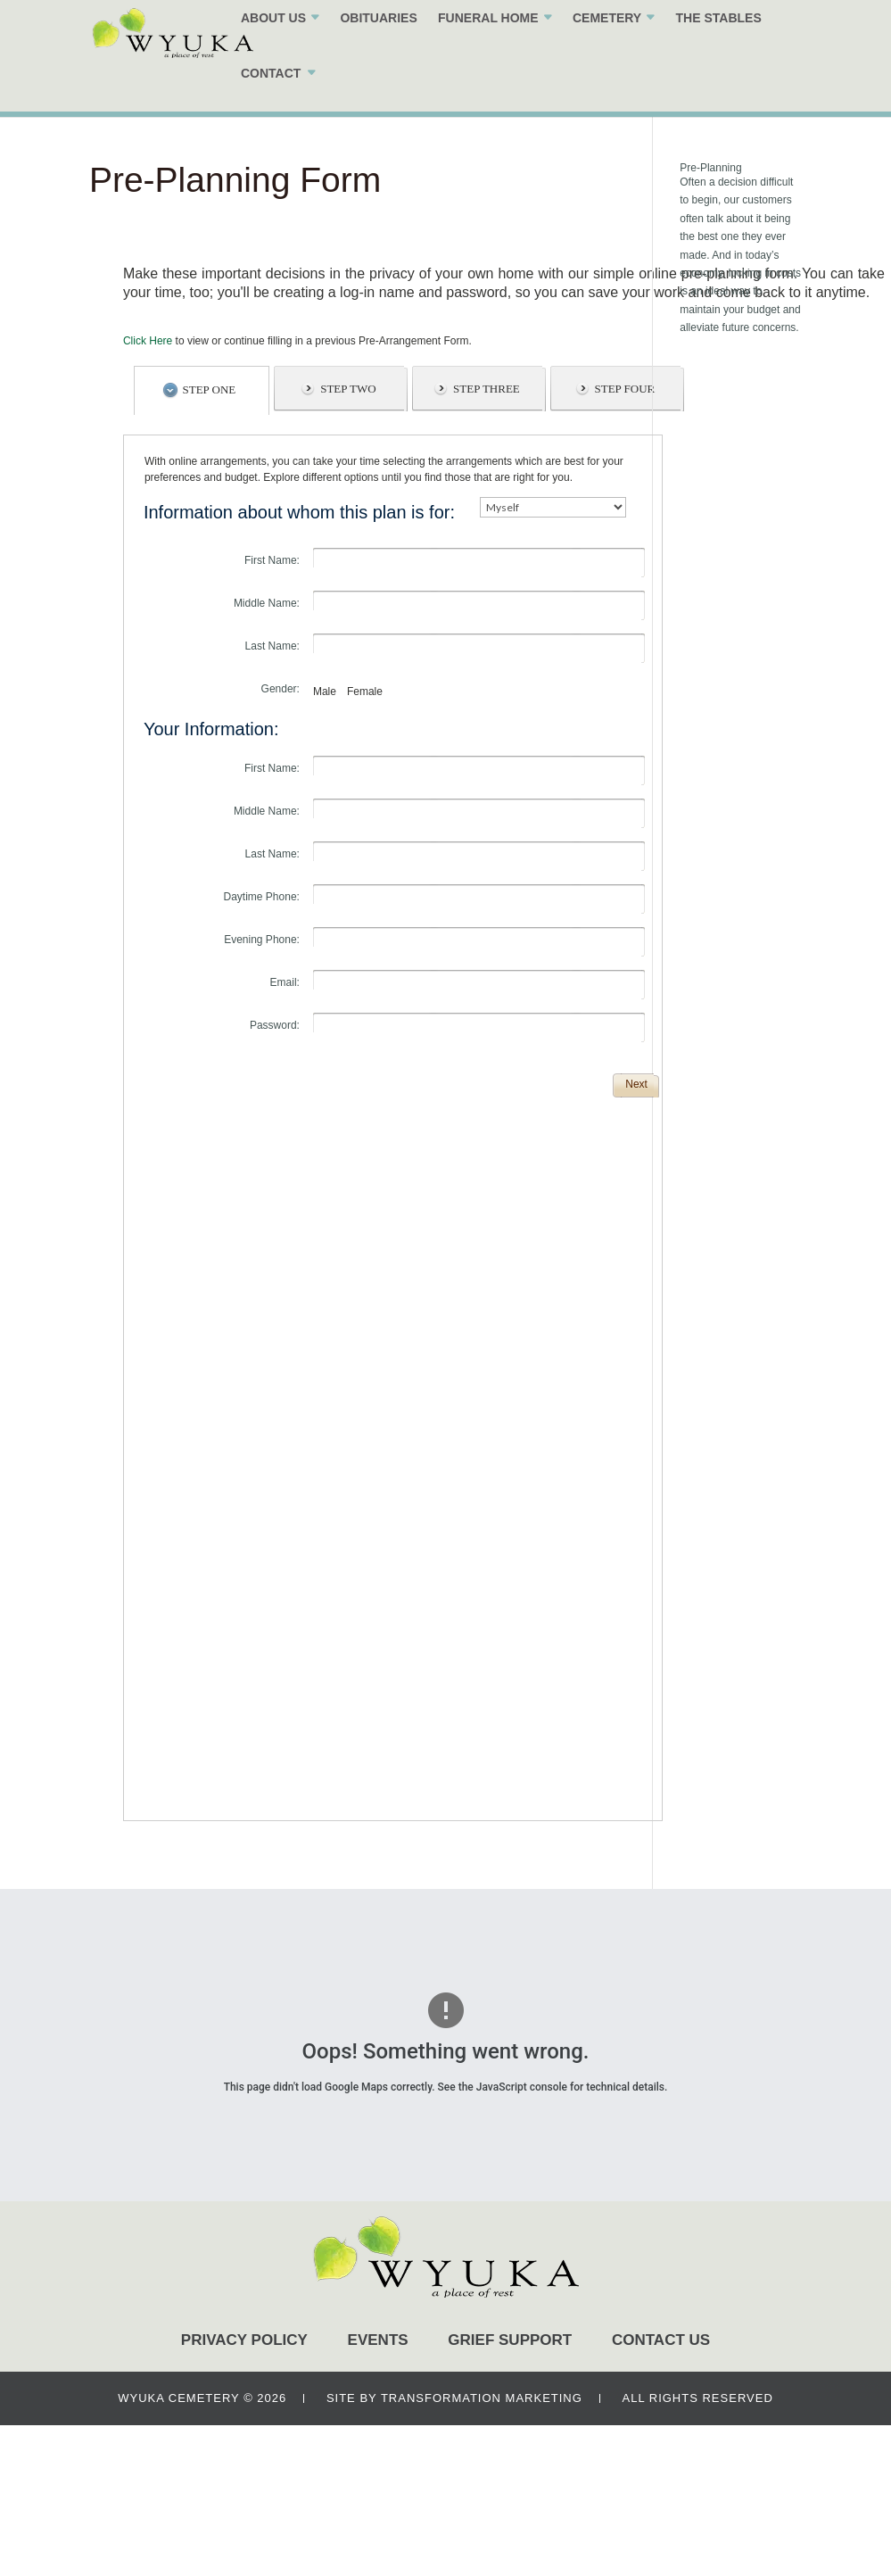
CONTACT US (661, 2340)
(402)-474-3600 (746, 23)
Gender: (280, 689)
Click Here (147, 341)
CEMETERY (582, 44)
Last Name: (272, 646)
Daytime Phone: (262, 896)
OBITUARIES (353, 44)
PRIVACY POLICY (244, 2340)
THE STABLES (693, 44)
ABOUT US (248, 44)
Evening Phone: (262, 939)
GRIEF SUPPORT (510, 2340)
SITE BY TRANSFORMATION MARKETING (454, 2398)
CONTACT (246, 99)
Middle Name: (267, 603)
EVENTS (378, 2340)
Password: (275, 1025)
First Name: (272, 560)
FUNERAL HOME (463, 44)
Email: (285, 982)
